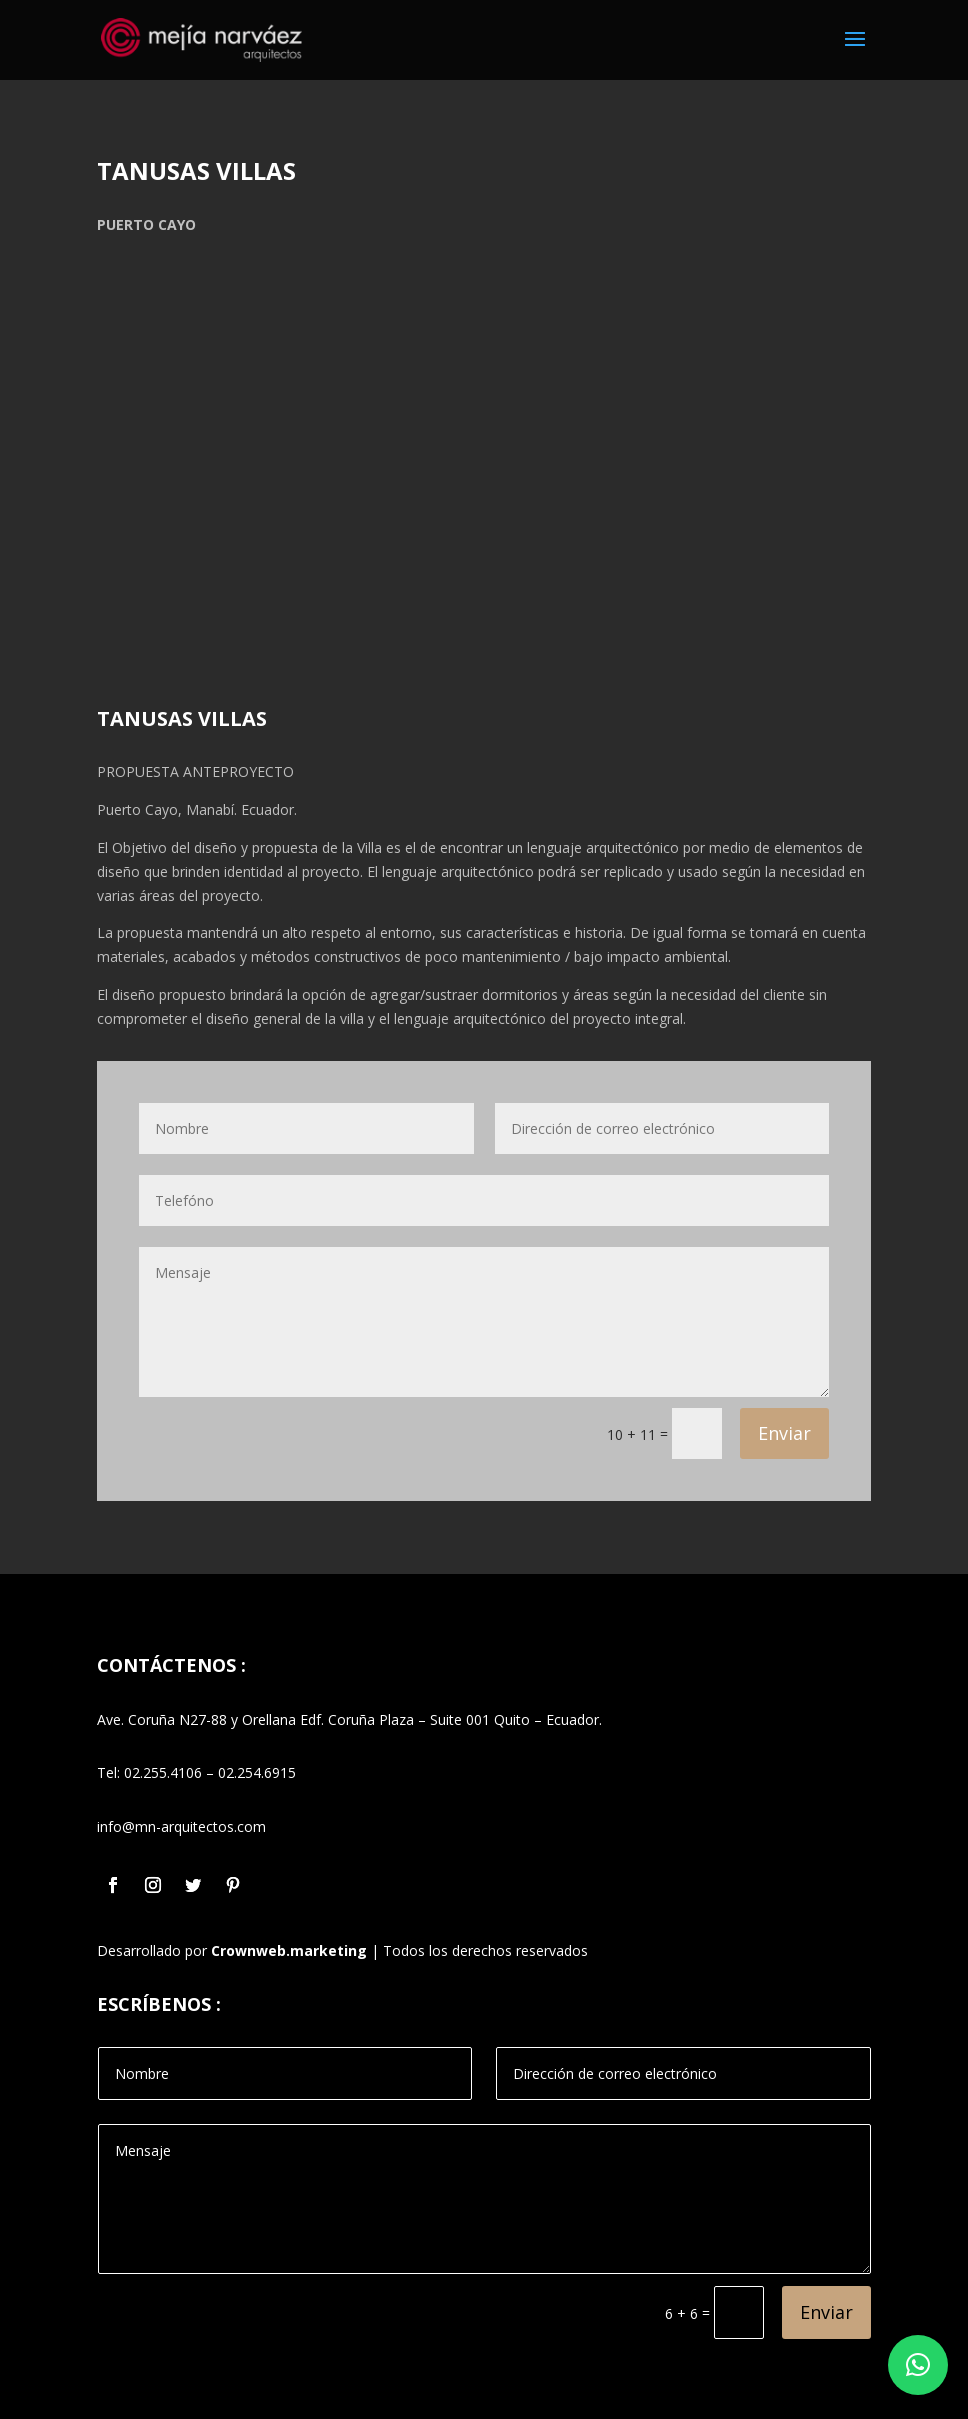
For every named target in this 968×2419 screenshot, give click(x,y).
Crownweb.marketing (289, 1950)
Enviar (784, 1433)
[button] (918, 2365)
